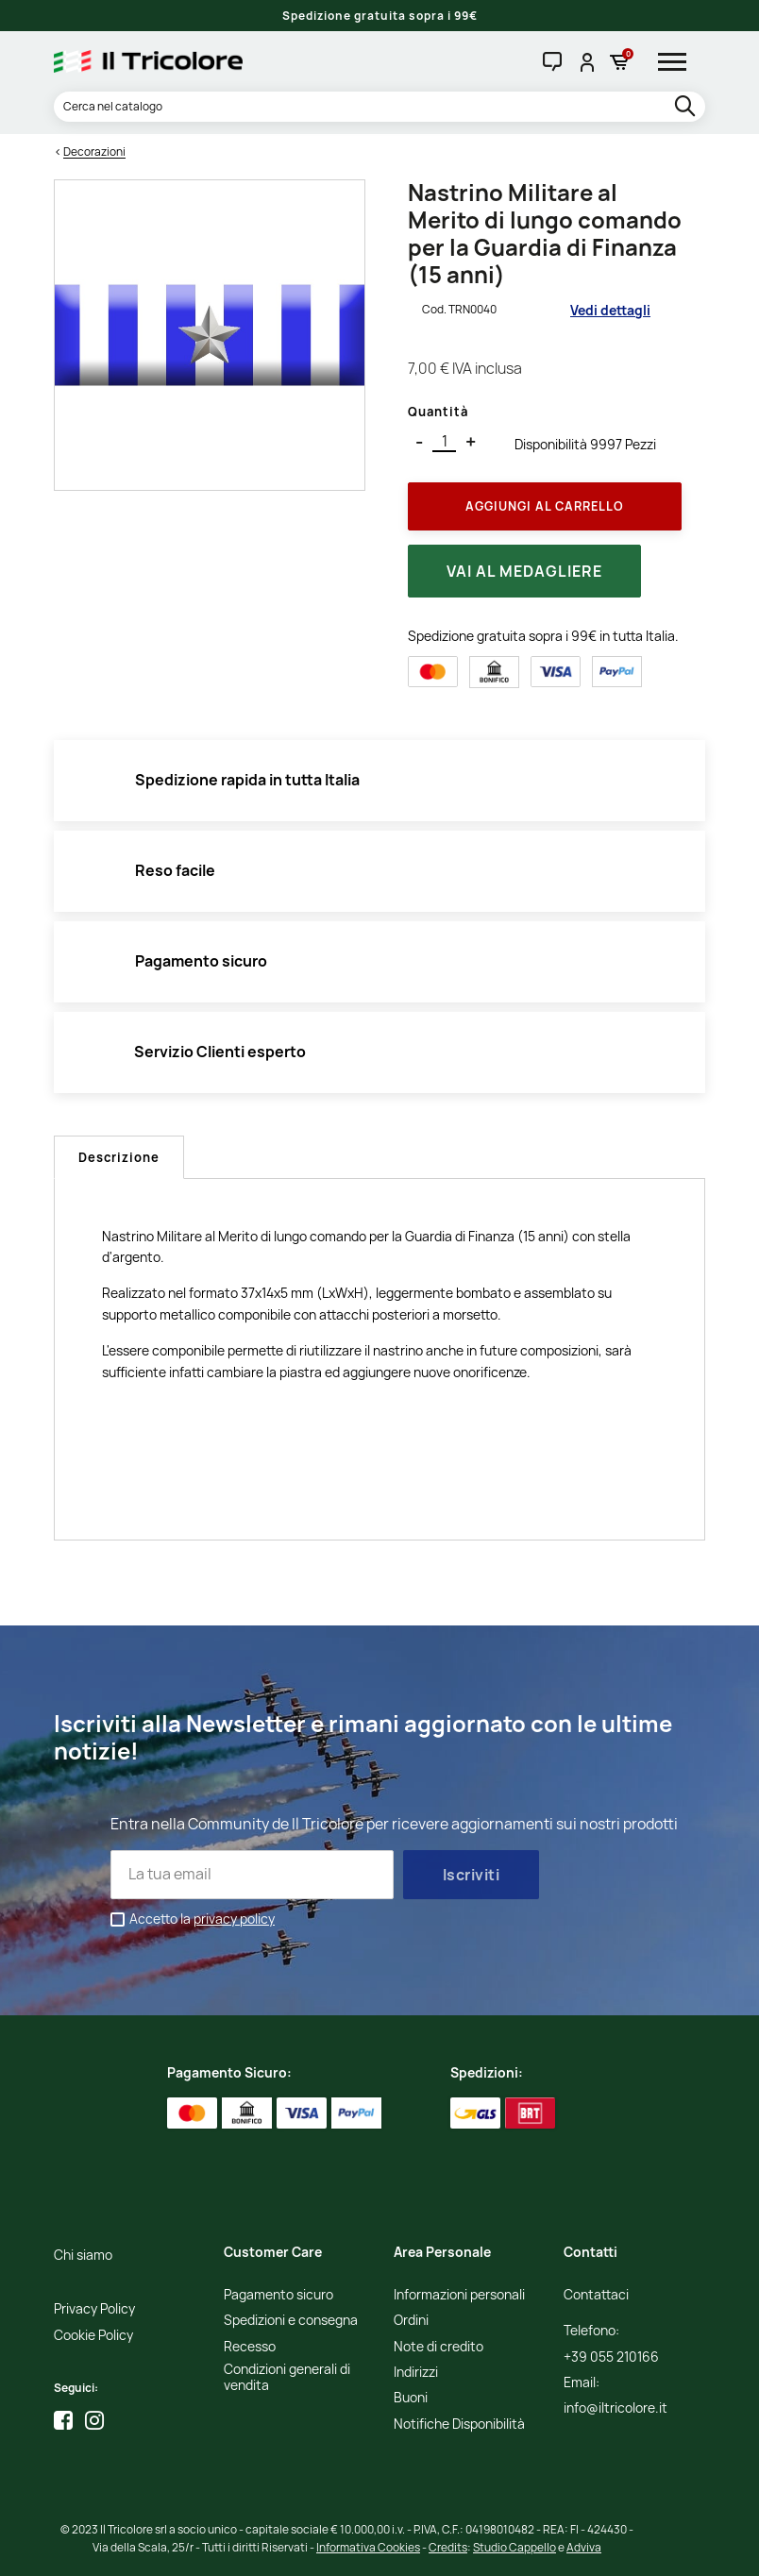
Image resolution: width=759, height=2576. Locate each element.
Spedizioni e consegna (291, 2321)
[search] (686, 107)
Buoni (411, 2398)
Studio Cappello (514, 2547)
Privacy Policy (94, 2309)
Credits (448, 2547)
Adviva (583, 2547)
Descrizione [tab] (119, 1157)
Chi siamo (83, 2256)
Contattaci (596, 2295)
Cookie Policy (93, 2336)
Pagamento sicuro (278, 2295)
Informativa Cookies (368, 2547)
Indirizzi (416, 2373)
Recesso (250, 2347)
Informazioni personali (459, 2295)
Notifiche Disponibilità (459, 2424)
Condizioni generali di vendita (287, 2378)
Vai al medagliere (524, 571)
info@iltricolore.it (615, 2408)
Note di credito (438, 2347)
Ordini (411, 2321)
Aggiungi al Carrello (544, 505)
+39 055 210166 (611, 2357)
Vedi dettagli (610, 310)
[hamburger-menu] (678, 61)
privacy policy (234, 1919)
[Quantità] (444, 441)
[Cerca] (379, 107)
